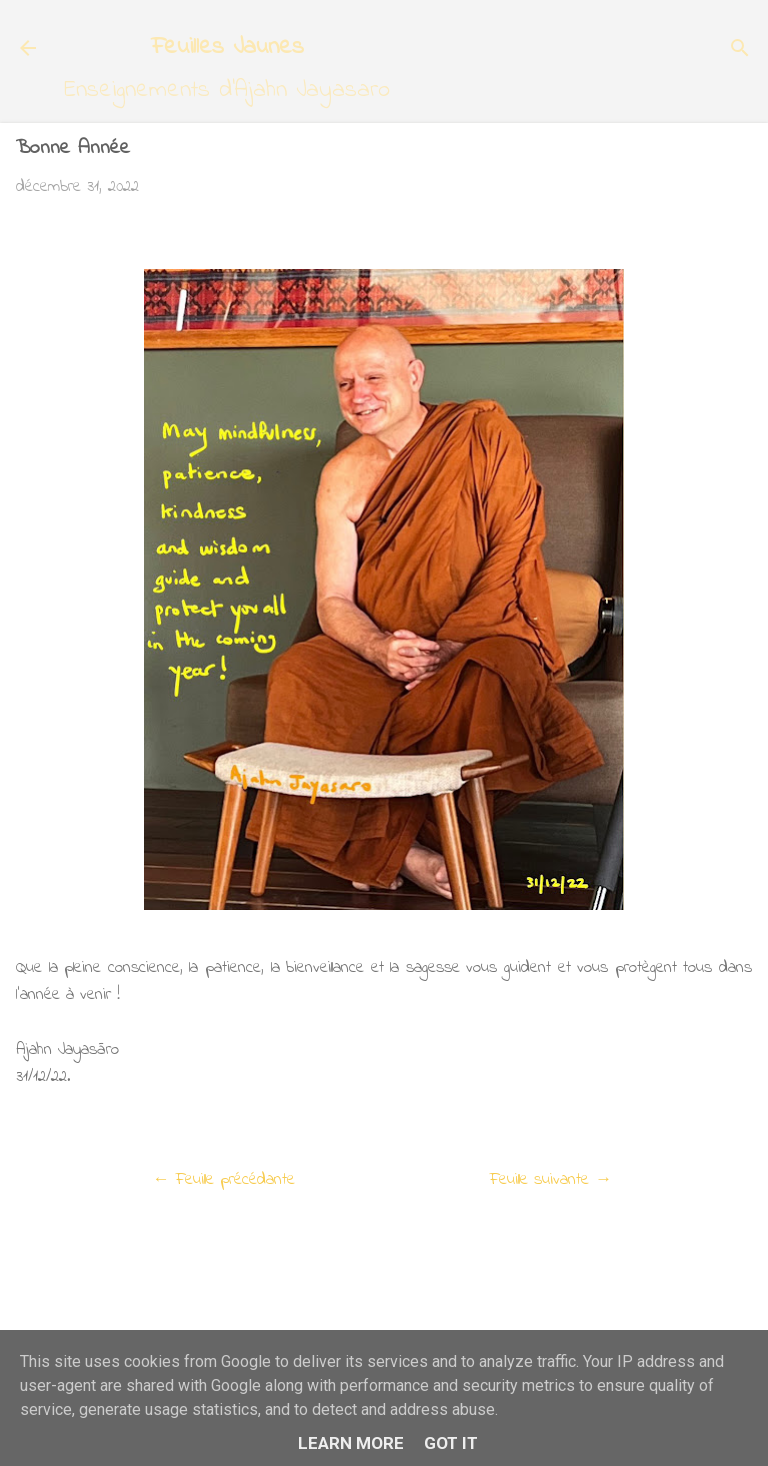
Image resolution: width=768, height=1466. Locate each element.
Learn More (351, 1443)
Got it (451, 1443)
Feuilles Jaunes (227, 47)
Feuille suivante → (551, 1179)
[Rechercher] (740, 50)
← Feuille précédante (224, 1179)
